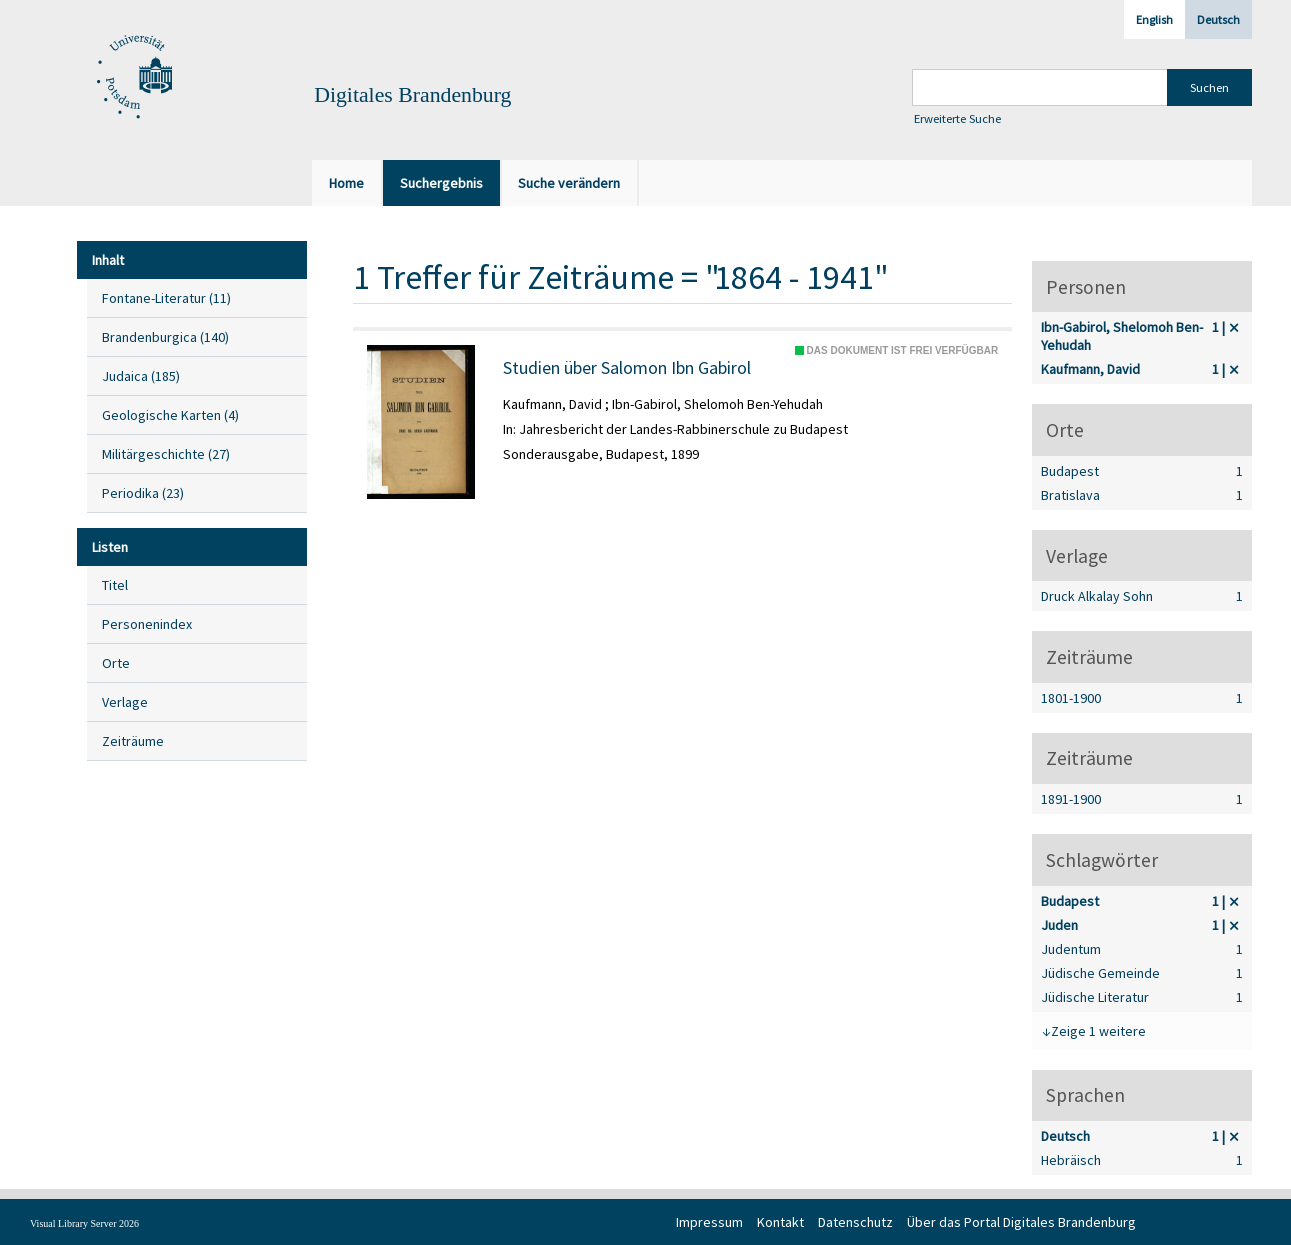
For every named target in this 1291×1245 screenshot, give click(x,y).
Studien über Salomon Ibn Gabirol (627, 368)
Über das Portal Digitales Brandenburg (1021, 1222)
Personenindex (147, 624)
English (1154, 19)
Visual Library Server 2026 (84, 1223)
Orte (116, 663)
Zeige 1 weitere (1098, 1031)
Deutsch (1218, 19)
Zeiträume (133, 741)
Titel (115, 585)
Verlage (125, 702)
